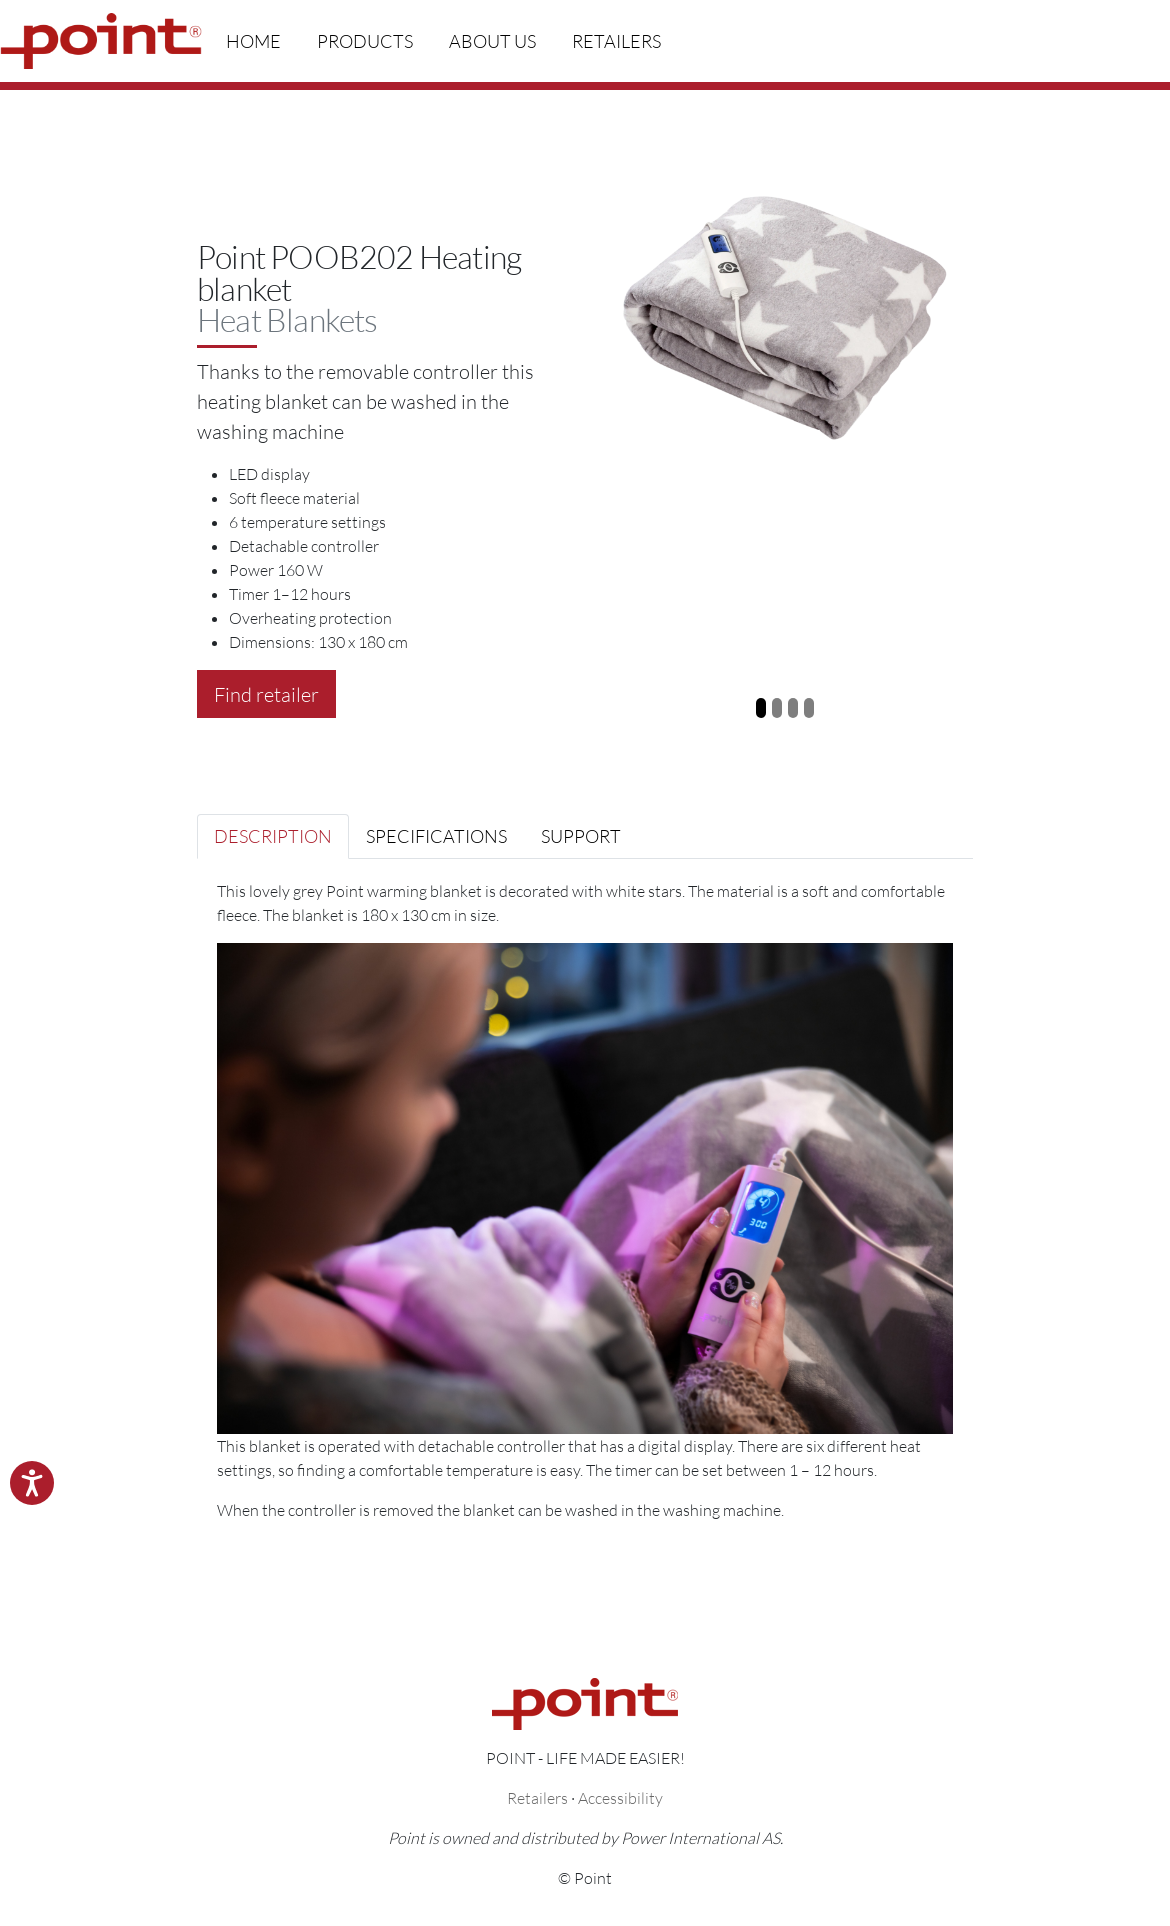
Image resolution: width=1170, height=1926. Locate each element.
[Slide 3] (793, 708)
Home (253, 41)
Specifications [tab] (436, 836)
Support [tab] (581, 836)
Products (365, 41)
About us (492, 41)
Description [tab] (273, 836)
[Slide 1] (761, 708)
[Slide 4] (809, 708)
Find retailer (266, 694)
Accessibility (620, 1797)
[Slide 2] (777, 708)
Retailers (616, 41)
